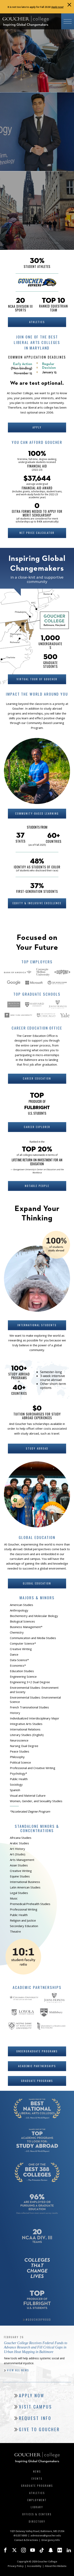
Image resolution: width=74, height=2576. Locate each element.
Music (14, 1898)
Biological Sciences (22, 1621)
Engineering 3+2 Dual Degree (30, 1682)
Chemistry (17, 1632)
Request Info (35, 2418)
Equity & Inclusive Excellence (37, 903)
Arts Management (22, 1860)
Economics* (18, 1665)
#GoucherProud (38, 2319)
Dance (14, 1654)
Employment (37, 2500)
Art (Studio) (17, 1854)
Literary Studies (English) (27, 1735)
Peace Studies (19, 1751)
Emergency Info (50, 2540)
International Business (25, 1882)
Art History (17, 1849)
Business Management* (26, 1627)
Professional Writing (23, 1909)
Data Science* (19, 1660)
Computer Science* (23, 1643)
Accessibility (34, 2566)
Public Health (19, 1779)
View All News (18, 2370)
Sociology (16, 1784)
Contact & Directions (26, 2540)
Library (37, 2507)
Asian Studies (19, 1865)
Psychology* (18, 1773)
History (15, 1713)
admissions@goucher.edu (45, 2535)
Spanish (15, 1790)
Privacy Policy (16, 2566)
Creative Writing (21, 1649)
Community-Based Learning (37, 813)
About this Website (55, 2566)
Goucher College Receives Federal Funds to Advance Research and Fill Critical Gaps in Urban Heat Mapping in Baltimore (35, 2347)
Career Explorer (37, 1127)
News (37, 2471)
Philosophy (17, 1757)
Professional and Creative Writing (32, 1768)
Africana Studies (20, 1838)
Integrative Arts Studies (26, 1724)
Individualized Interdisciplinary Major (34, 1718)
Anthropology (19, 1610)
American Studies (21, 1605)
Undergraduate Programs (37, 2051)
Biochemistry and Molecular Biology (34, 1616)
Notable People (37, 1186)
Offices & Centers (37, 2514)
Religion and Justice (23, 1920)
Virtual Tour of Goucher (37, 679)
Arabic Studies (19, 1843)
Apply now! (57, 7)
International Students (37, 1325)
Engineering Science (23, 1676)
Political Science (20, 1762)
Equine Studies (20, 1876)
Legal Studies (19, 1893)
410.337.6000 (20, 2535)
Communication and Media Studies (33, 1638)
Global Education (37, 1583)
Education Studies (22, 1671)
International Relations (25, 1729)
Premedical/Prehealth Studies (30, 1904)
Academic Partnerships (37, 2066)
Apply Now (31, 2395)
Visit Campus (35, 2406)
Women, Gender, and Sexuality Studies (36, 1801)
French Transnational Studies (29, 1707)
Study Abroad (37, 1448)
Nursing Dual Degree (24, 1746)
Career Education (37, 1078)
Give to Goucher (39, 2429)
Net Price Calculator (37, 533)
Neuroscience (19, 1740)
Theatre (15, 1931)
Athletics (37, 322)
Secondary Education (24, 1926)
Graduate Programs (37, 2081)
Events (37, 2478)
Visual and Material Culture (28, 1795)
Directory (37, 2521)
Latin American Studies (25, 1887)
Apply (37, 427)
